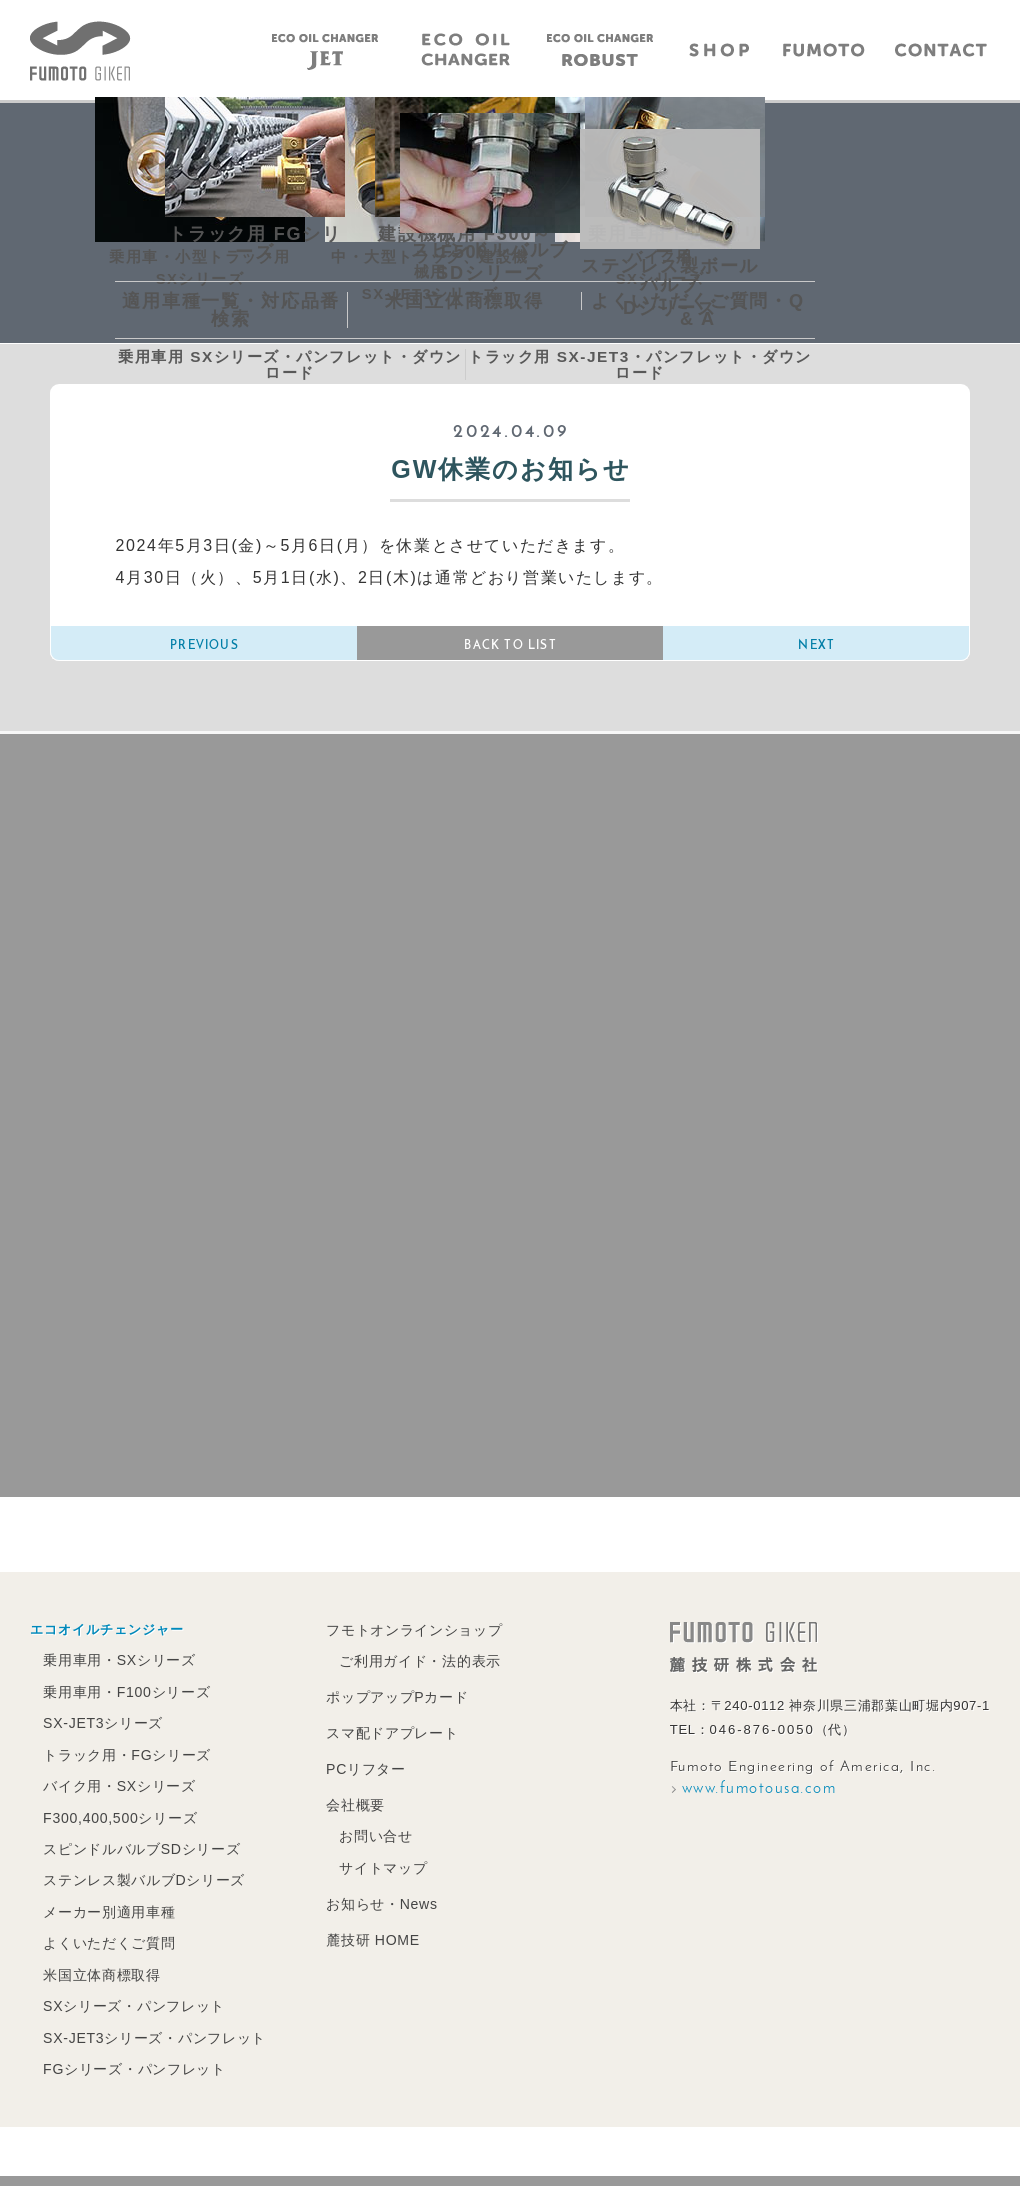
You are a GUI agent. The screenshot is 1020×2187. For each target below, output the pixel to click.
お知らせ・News (370, 1910)
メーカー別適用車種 (106, 1918)
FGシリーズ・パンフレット (130, 2070)
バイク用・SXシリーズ (115, 1796)
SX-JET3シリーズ (100, 1735)
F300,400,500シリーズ (117, 1827)
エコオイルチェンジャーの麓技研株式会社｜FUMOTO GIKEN (80, 51)
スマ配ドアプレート (379, 1744)
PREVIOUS (205, 650)
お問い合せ (364, 1844)
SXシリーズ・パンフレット (129, 2009)
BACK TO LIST (510, 650)
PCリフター (354, 1779)
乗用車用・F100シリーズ (123, 1705)
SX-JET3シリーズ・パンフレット (149, 2040)
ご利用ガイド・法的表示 (406, 1674)
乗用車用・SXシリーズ (115, 1674)
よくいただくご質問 (106, 1948)
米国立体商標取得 (99, 1979)
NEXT (817, 650)
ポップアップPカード (384, 1709)
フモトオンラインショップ (400, 1644)
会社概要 (344, 1814)
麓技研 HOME (361, 1945)
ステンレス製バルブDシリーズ (139, 1887)
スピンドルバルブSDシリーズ (137, 1857)
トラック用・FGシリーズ (123, 1766)
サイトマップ (371, 1875)
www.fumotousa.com (759, 1804)
